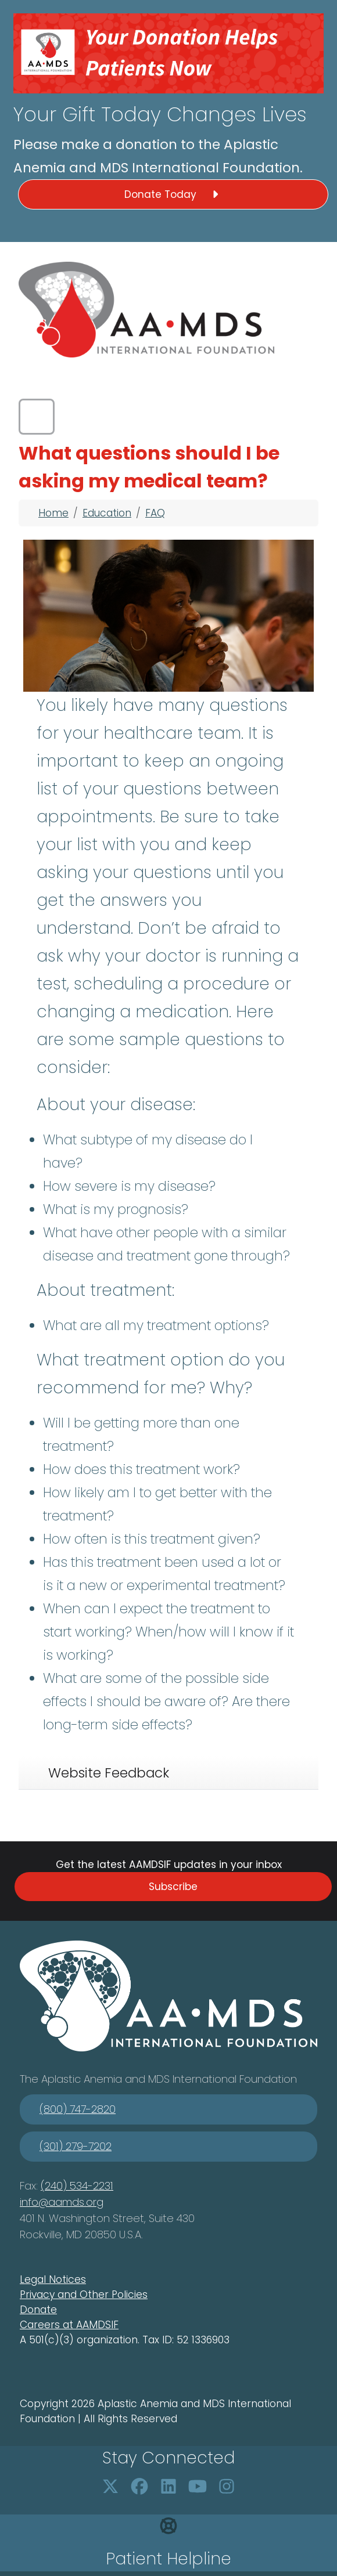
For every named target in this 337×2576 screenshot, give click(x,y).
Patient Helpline (168, 2559)
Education (107, 513)
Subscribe (173, 1887)
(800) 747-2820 (78, 2109)
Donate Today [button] (173, 194)
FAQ (155, 513)
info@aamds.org (61, 2202)
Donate (38, 2310)
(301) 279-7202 (76, 2146)
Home (53, 513)
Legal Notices (53, 2279)
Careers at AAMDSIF (69, 2325)
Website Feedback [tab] (108, 1773)
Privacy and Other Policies (84, 2295)
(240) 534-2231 (77, 2185)
